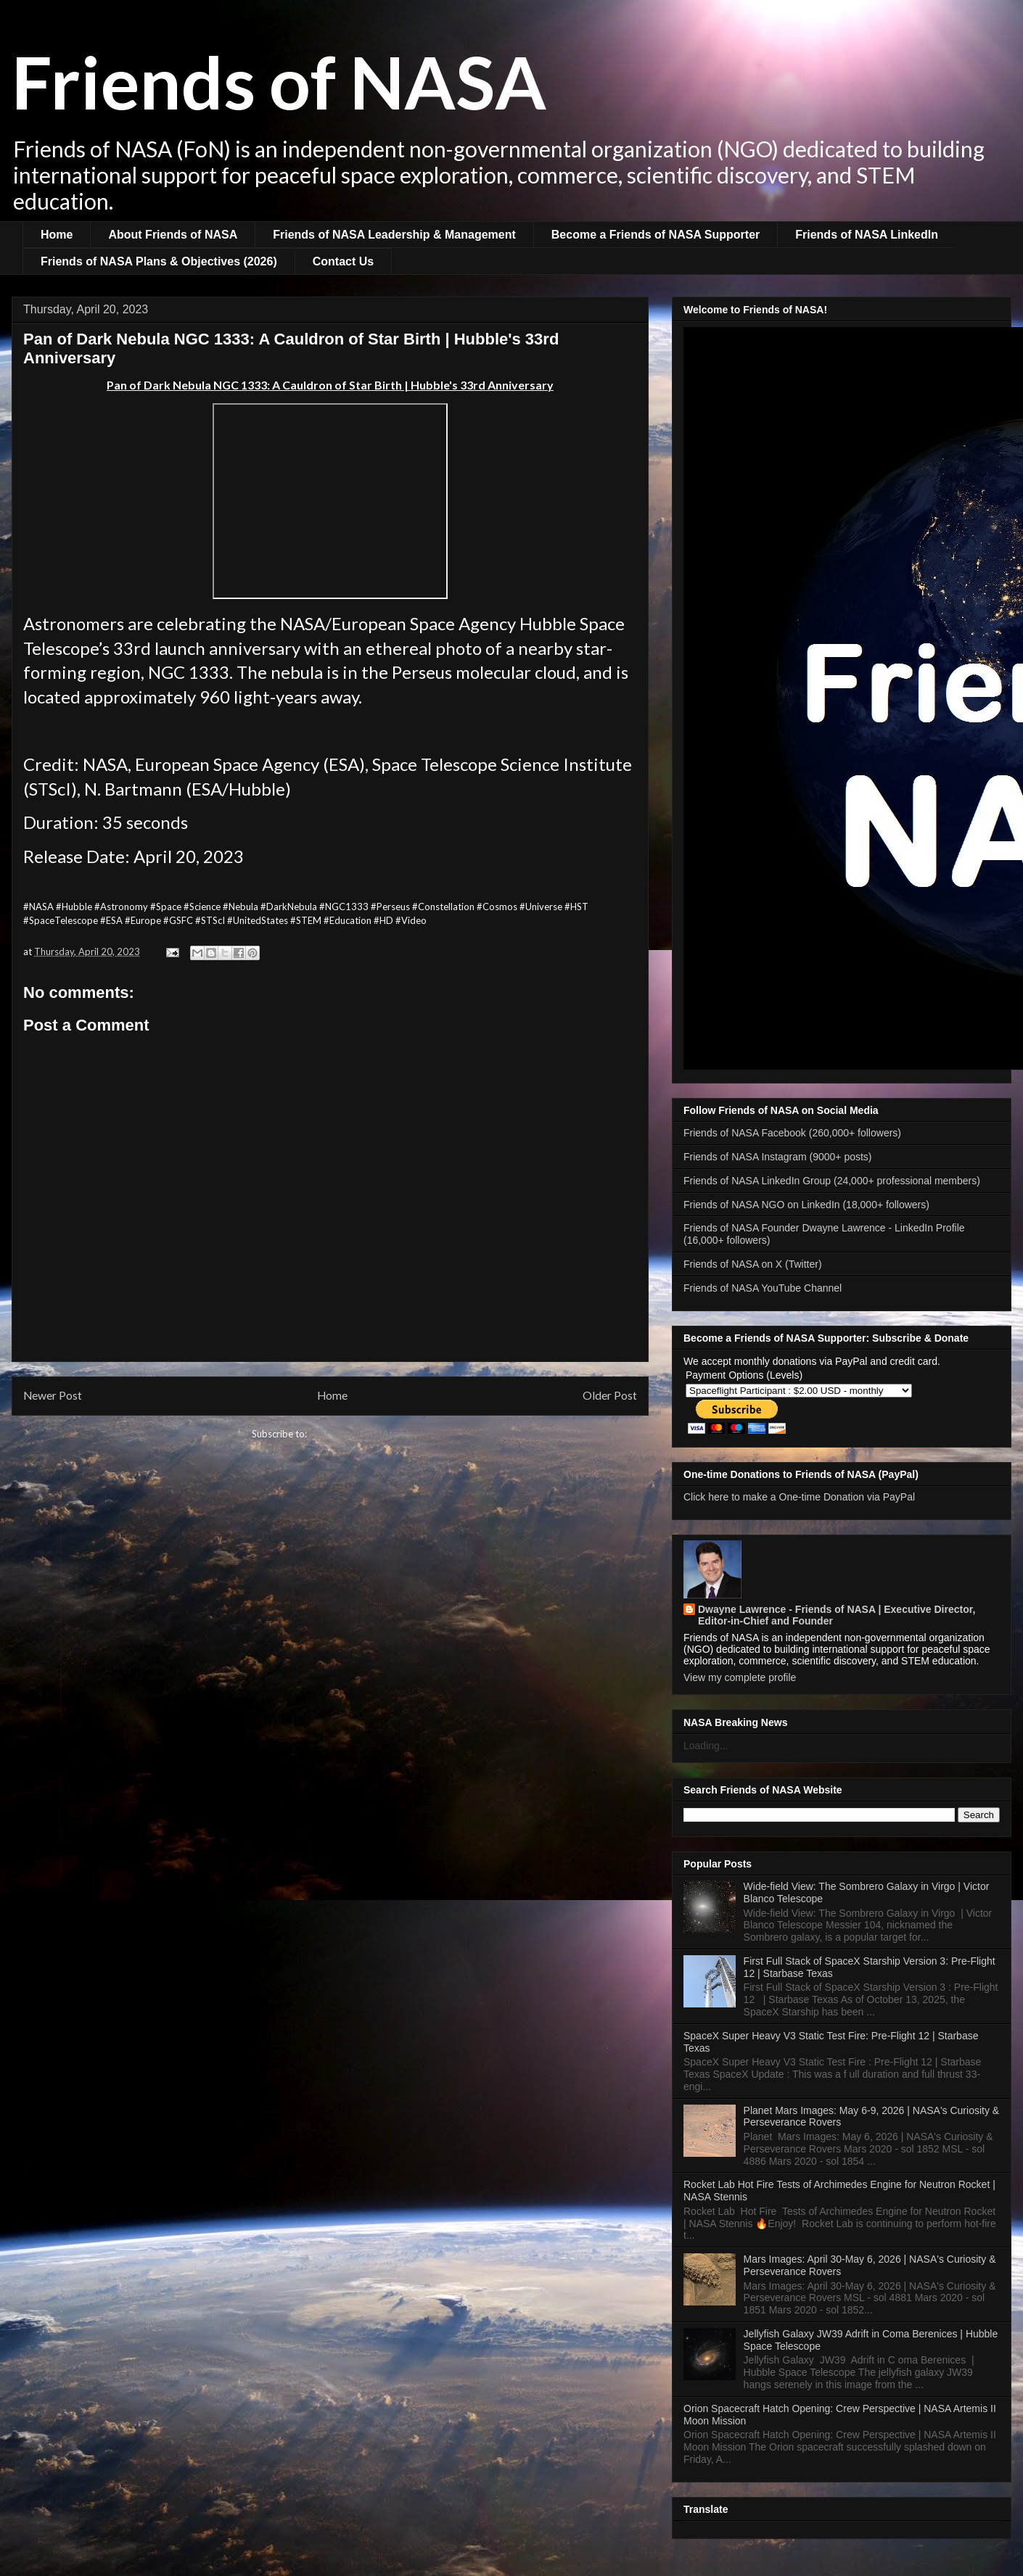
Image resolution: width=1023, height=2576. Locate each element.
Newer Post (52, 1395)
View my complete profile (739, 1677)
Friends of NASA (279, 81)
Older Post (610, 1395)
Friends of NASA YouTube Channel (762, 1288)
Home (57, 234)
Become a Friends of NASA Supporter (655, 234)
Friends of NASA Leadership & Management (394, 234)
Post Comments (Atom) (359, 1434)
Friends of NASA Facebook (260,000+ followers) (792, 1133)
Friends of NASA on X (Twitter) (752, 1264)
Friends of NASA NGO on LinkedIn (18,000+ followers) (806, 1204)
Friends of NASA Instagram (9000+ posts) (777, 1157)
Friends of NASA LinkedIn (866, 234)
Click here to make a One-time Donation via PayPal (799, 1497)
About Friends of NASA (172, 234)
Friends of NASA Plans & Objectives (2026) (159, 261)
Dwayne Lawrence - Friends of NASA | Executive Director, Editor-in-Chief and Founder (836, 1615)
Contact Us (343, 261)
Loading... (705, 1745)
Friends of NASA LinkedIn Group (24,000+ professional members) (831, 1180)
